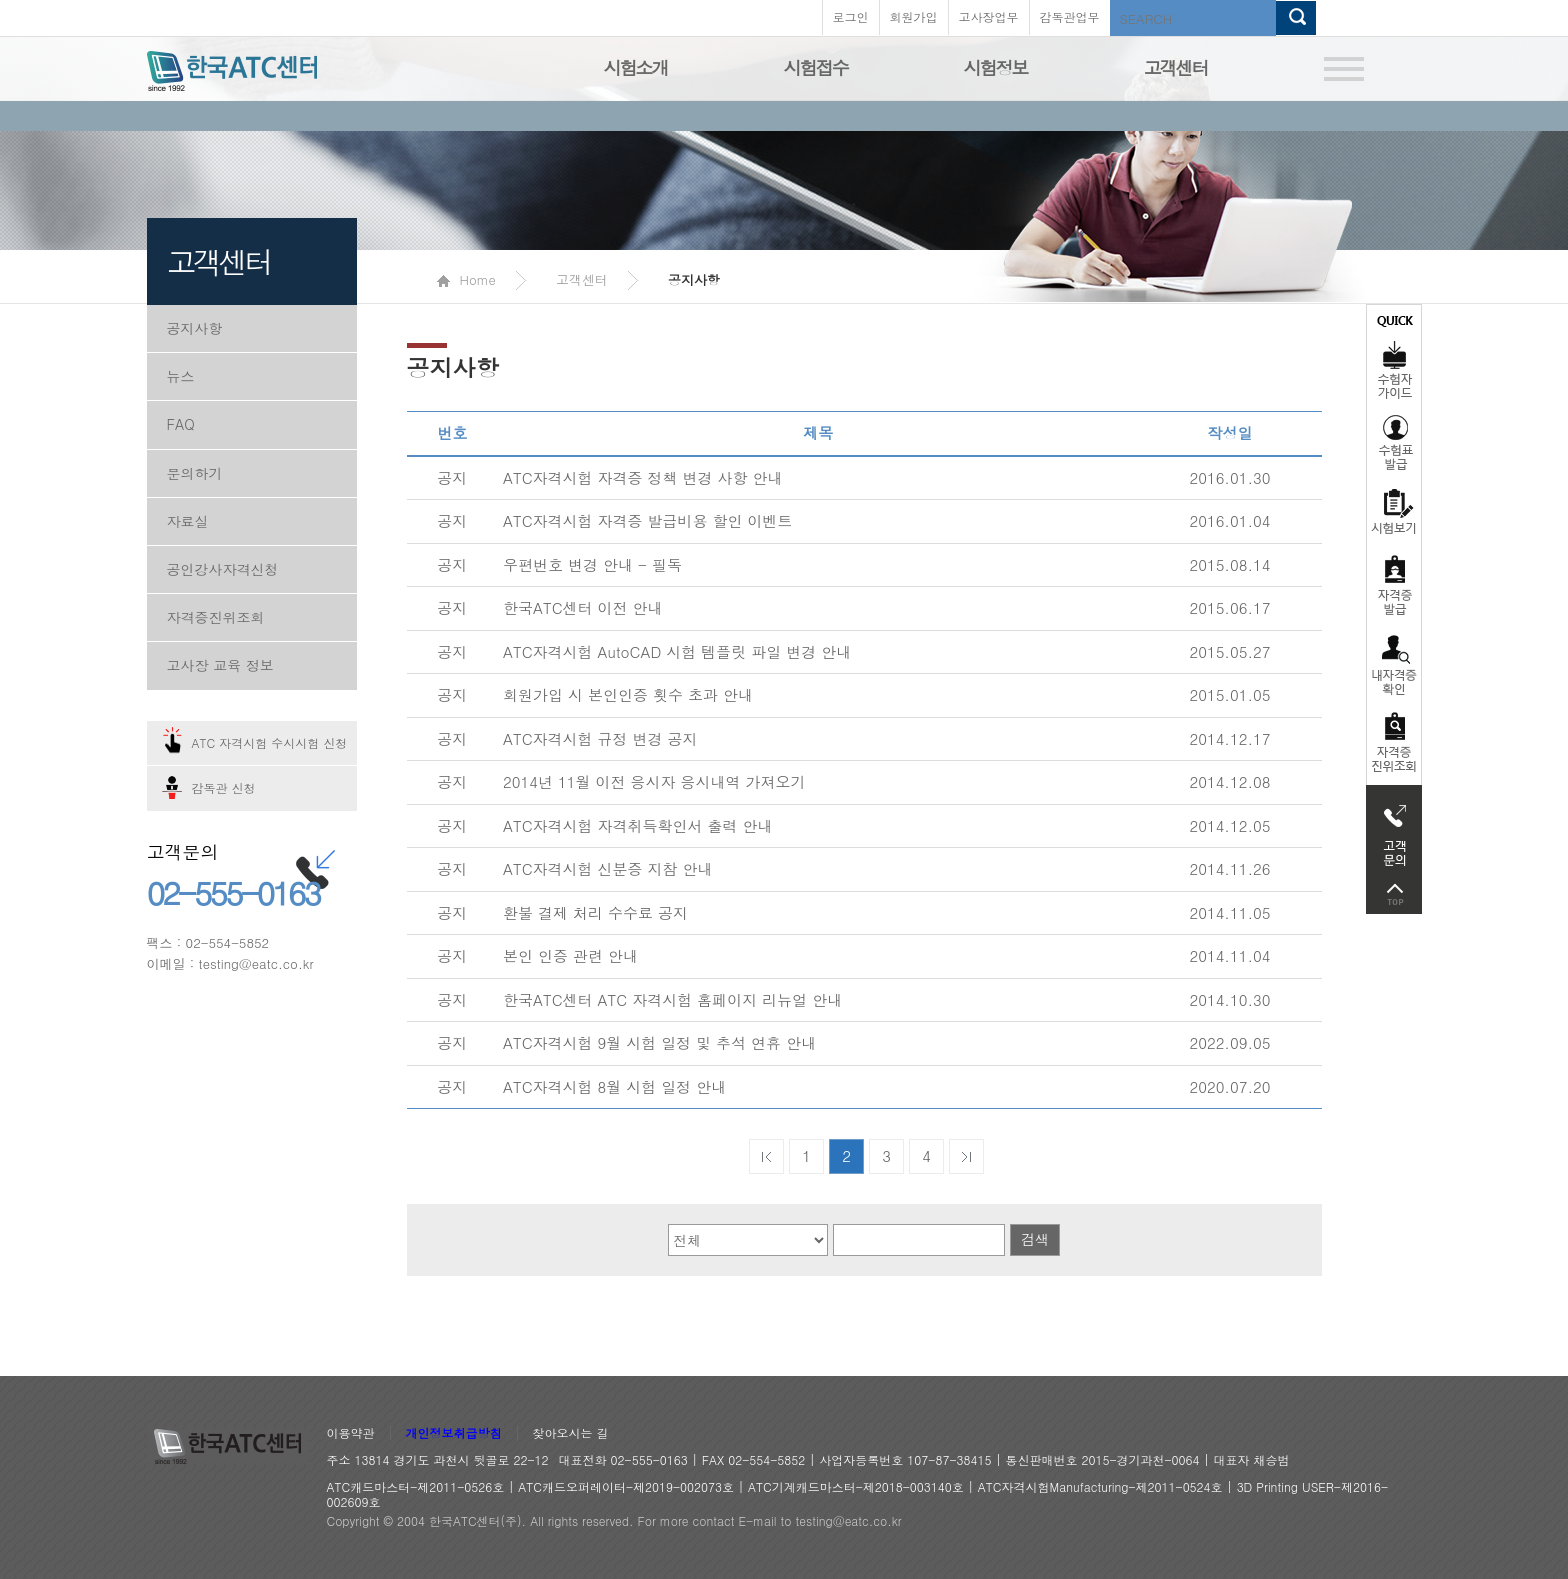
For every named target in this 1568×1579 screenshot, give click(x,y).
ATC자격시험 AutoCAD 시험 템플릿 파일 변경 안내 (677, 651)
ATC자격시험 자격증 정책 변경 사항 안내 (643, 477)
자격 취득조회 (1394, 743)
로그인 (851, 16)
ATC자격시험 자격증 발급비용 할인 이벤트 (648, 520)
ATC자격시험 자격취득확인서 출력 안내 (638, 825)
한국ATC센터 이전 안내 (583, 607)
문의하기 (195, 473)
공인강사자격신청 (223, 569)
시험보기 (1394, 511)
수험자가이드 (1394, 355)
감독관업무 (1070, 16)
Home (466, 279)
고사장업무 (989, 16)
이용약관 (351, 1433)
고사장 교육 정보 (220, 665)
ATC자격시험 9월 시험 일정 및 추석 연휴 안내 (659, 1042)
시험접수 (816, 67)
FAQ (181, 424)
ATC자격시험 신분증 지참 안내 (608, 868)
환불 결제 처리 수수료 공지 (595, 912)
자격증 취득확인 (1394, 663)
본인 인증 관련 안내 (570, 955)
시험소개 (636, 67)
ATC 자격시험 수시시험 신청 (270, 742)
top (1394, 894)
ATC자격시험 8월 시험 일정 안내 (614, 1086)
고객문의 (1394, 830)
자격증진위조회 (216, 617)
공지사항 (195, 328)
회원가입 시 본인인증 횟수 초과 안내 (628, 694)
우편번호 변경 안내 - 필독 (592, 564)
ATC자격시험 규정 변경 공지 (600, 738)
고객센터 (1176, 67)
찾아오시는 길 (571, 1433)
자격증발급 (1394, 584)
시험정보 (996, 67)
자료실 (188, 521)
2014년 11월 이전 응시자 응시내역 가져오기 (654, 781)
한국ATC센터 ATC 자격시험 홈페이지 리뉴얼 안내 (672, 999)
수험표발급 (1394, 442)
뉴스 (181, 376)
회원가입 (914, 16)
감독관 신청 (224, 787)
